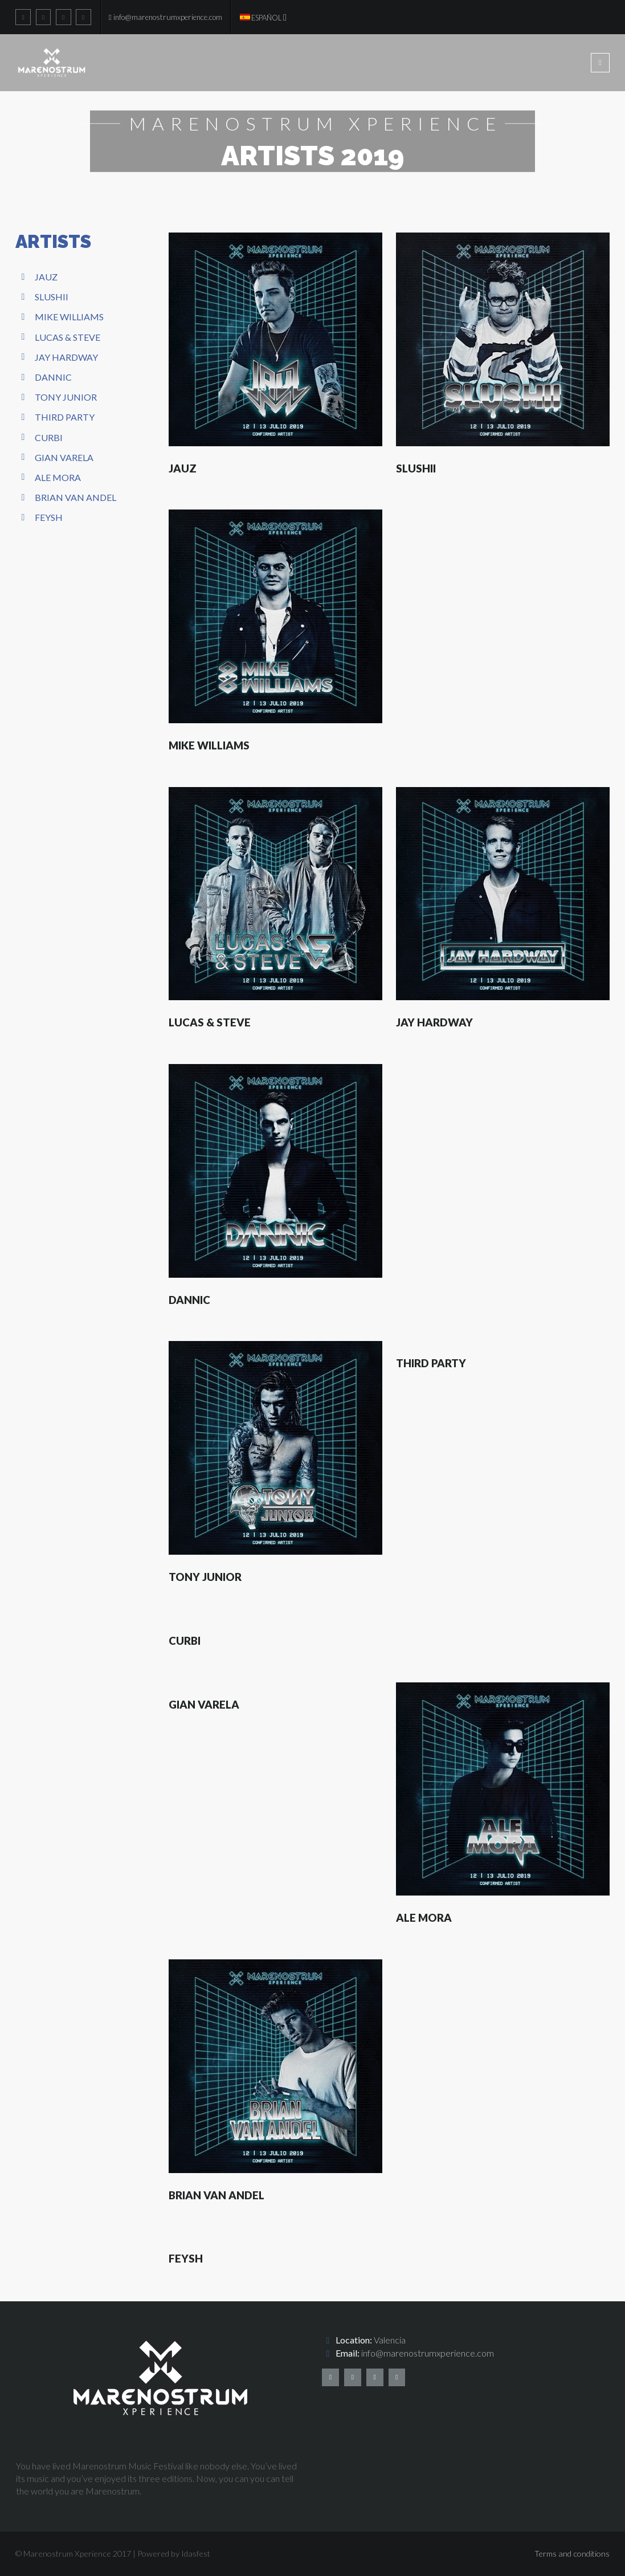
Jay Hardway (66, 357)
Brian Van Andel (75, 497)
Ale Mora (58, 477)
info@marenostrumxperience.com (427, 2352)
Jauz (46, 276)
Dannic (53, 377)
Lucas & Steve (67, 337)
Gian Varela (64, 457)
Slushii (51, 296)
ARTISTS (53, 241)
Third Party (65, 416)
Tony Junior (66, 397)
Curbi (49, 437)
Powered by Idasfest (173, 2553)
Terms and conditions (572, 2553)
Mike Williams (69, 316)
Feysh (49, 517)
